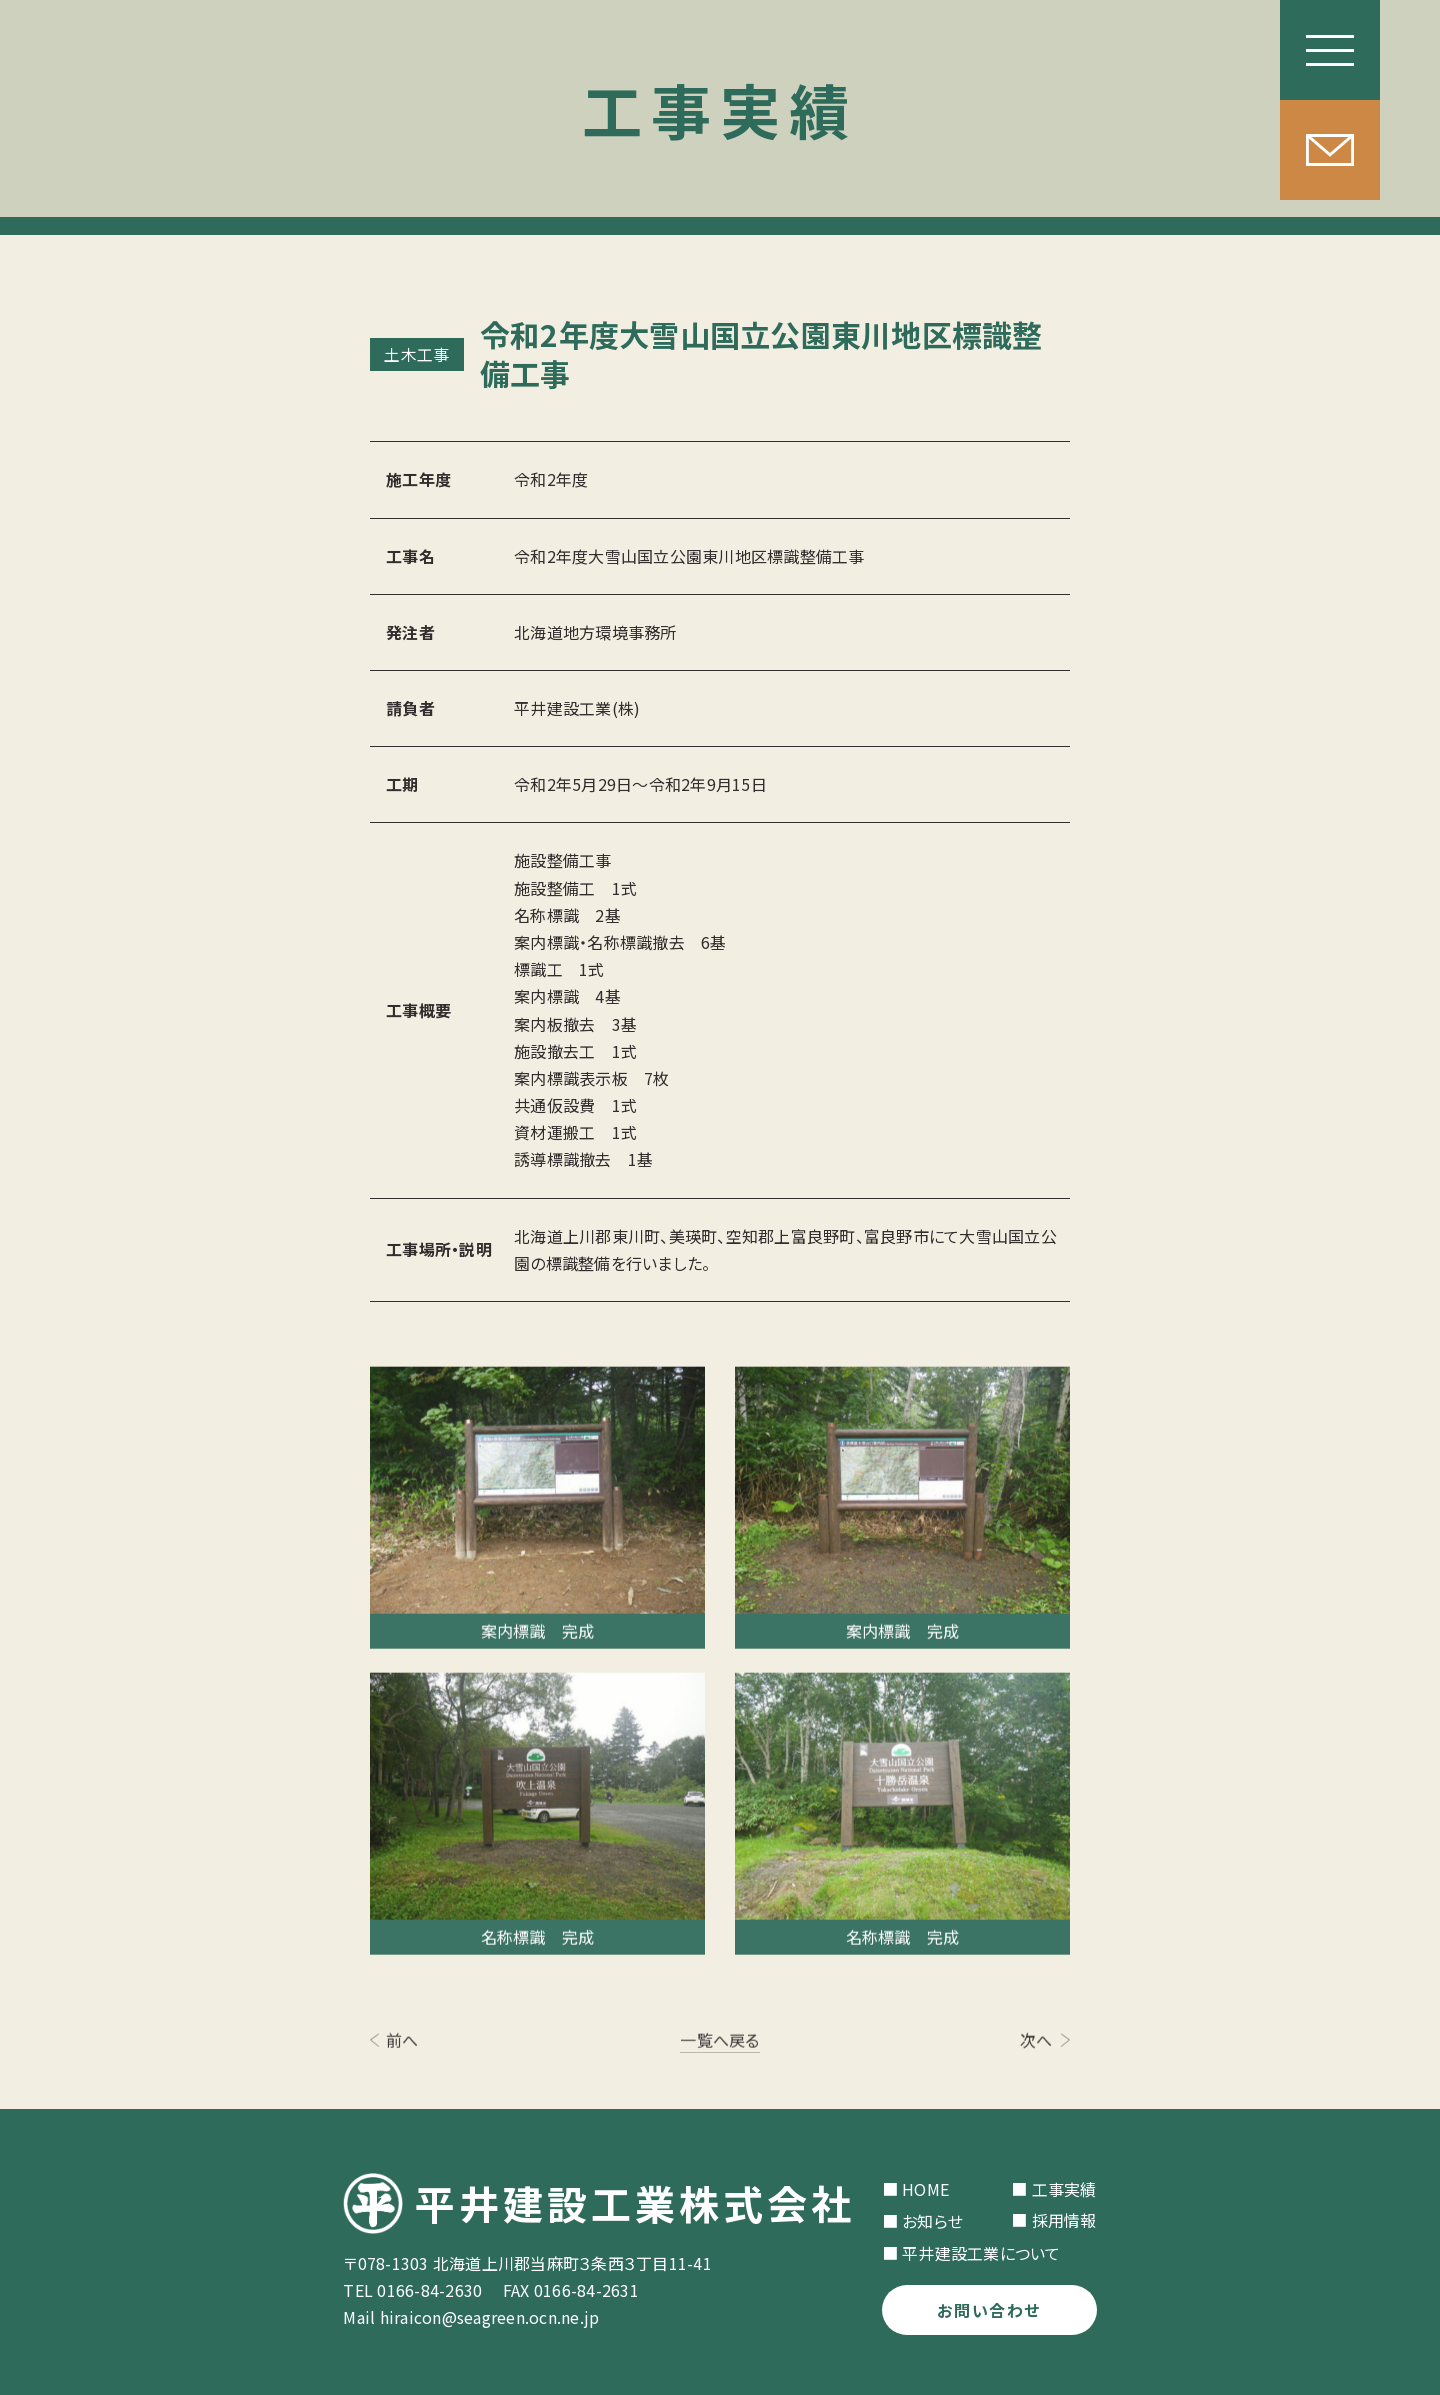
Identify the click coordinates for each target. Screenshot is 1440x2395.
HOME (925, 2189)
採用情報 (1064, 2220)
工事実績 (1064, 2189)
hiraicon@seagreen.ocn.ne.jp (490, 2317)
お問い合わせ (989, 2310)
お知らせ (932, 2221)
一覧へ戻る (719, 2045)
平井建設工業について (981, 2253)
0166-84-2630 (429, 2290)
